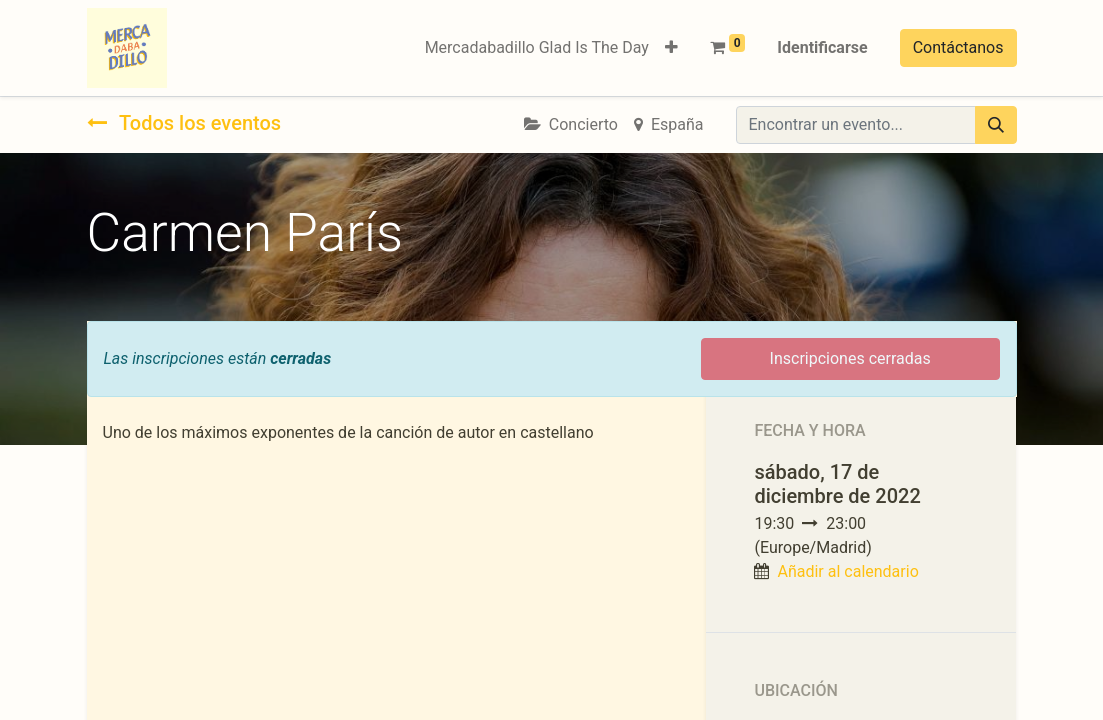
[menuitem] (537, 48)
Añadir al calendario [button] (847, 571)
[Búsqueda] (996, 125)
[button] (671, 48)
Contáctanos (958, 47)
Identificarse (822, 47)
